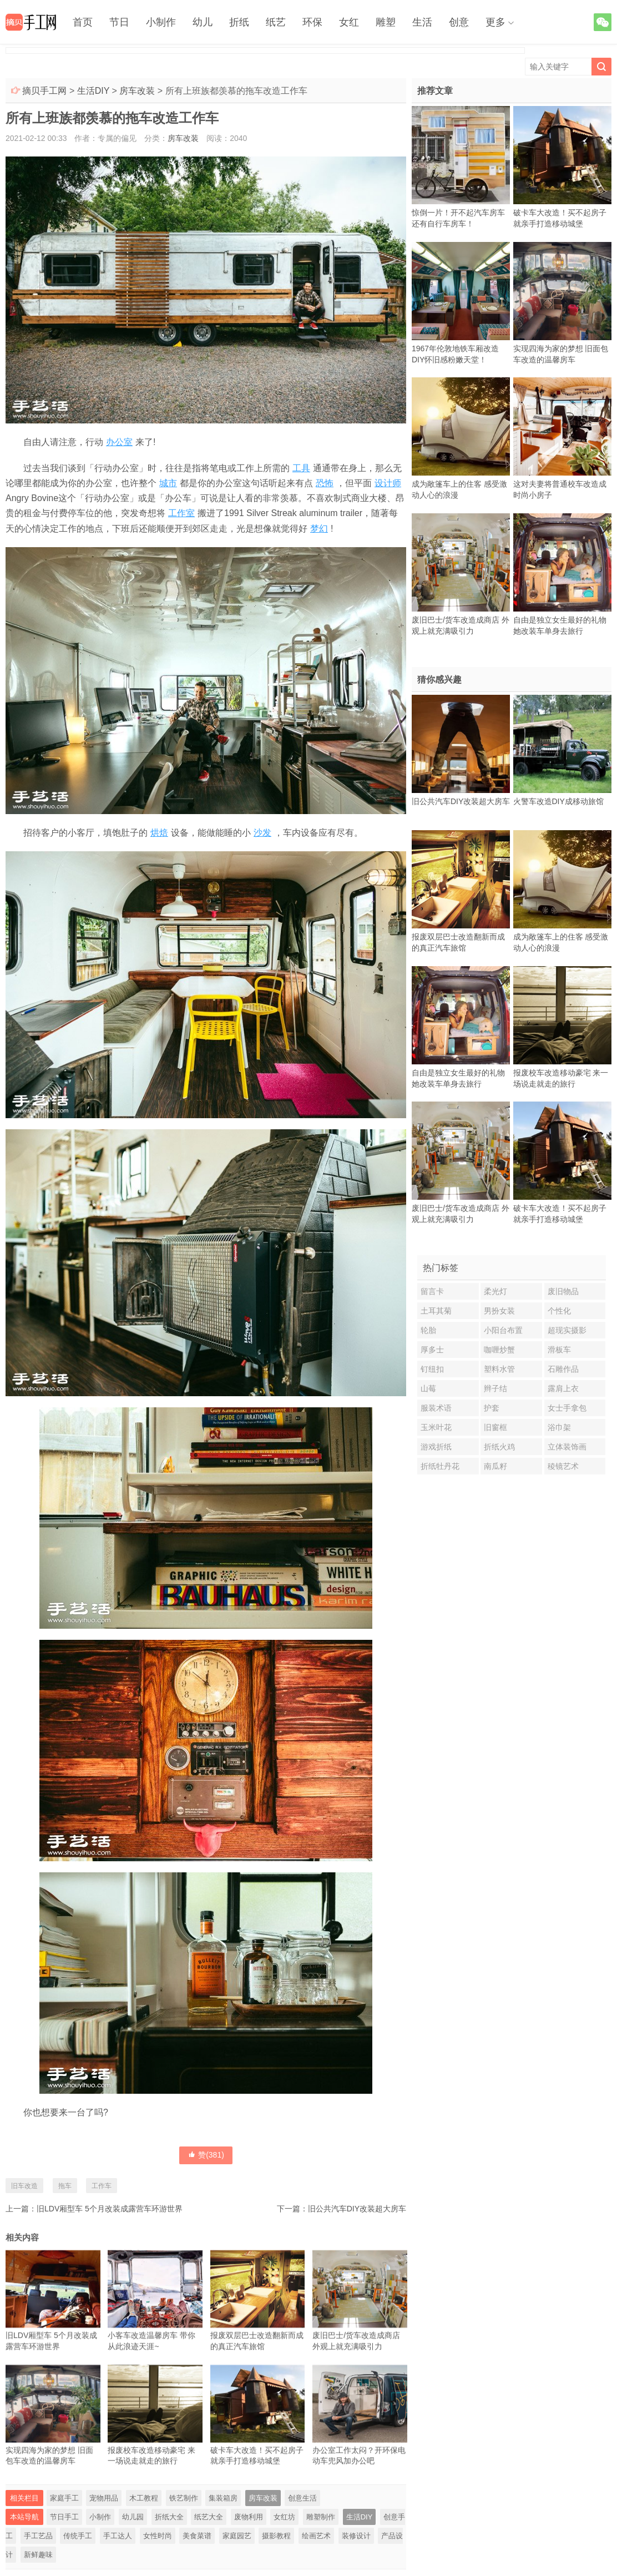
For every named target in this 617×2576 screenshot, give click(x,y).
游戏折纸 (436, 1446)
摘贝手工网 (44, 90)
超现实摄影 (567, 1330)
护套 (491, 1407)
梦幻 (319, 528)
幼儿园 (133, 2517)
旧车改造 (24, 2186)
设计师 (388, 483)
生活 (422, 22)
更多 (495, 22)
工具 (301, 468)
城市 (168, 483)
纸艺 (276, 22)
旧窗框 (495, 1427)
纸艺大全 (208, 2517)
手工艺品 (38, 2536)
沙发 (262, 832)
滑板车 (559, 1349)
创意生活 (302, 2498)
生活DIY (93, 90)
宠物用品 (103, 2498)
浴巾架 (559, 1427)
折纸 (239, 22)
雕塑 (386, 22)
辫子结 (495, 1388)
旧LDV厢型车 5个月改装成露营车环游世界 (110, 2208)
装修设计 (356, 2536)
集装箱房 (223, 2498)
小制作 (161, 22)
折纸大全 (169, 2517)
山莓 (428, 1388)
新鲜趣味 (38, 2554)
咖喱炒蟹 (499, 1349)
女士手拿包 (567, 1407)
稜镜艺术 (563, 1466)
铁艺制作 (183, 2498)
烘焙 (159, 832)
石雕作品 (563, 1369)
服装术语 (436, 1407)
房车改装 (137, 90)
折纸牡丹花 (440, 1466)
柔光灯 (495, 1291)
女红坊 (284, 2517)
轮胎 (428, 1330)
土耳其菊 (436, 1310)
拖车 (65, 2186)
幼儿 (203, 22)
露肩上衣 (563, 1388)
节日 (119, 22)
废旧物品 (563, 1291)
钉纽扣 (432, 1369)
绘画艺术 (316, 2536)
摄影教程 (276, 2536)
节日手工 (64, 2517)
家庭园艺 (236, 2536)
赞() (206, 2154)
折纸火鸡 (499, 1446)
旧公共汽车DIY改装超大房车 (357, 2208)
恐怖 (324, 483)
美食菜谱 (197, 2536)
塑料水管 (499, 1369)
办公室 (119, 442)
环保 (312, 22)
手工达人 (117, 2536)
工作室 (181, 513)
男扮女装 (499, 1310)
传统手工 (77, 2536)
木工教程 (143, 2498)
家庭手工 (64, 2498)
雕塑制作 (320, 2517)
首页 (83, 22)
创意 (459, 22)
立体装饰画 (567, 1446)
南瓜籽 (495, 1466)
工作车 (102, 2186)
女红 (349, 22)
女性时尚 (157, 2536)
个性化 (559, 1310)
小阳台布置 (503, 1330)
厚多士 (432, 1349)
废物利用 (248, 2517)
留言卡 (432, 1291)
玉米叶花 (436, 1427)
